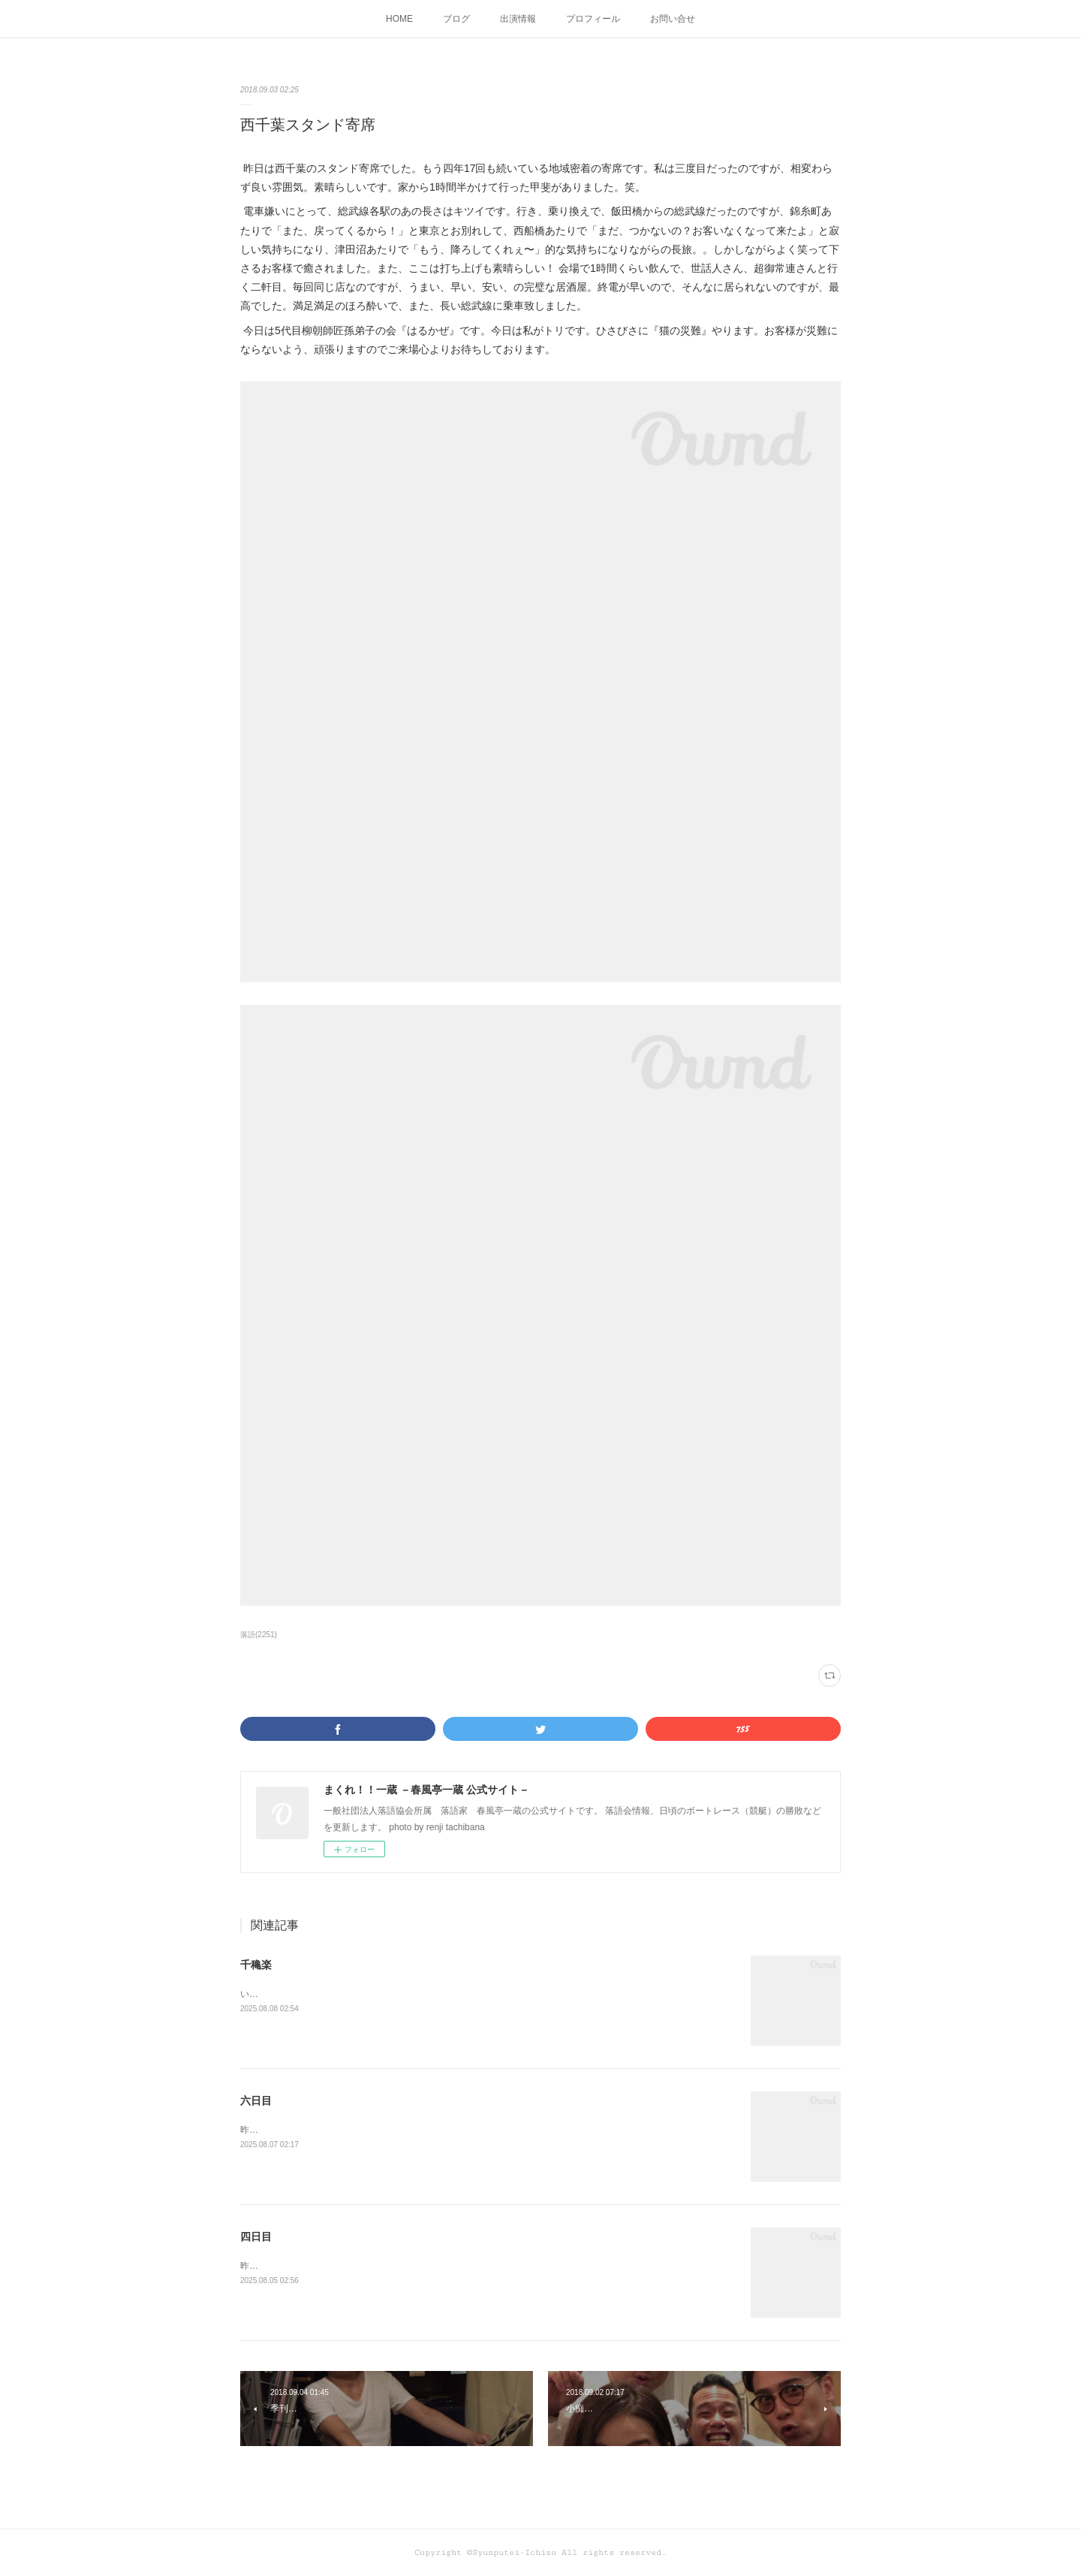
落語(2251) (258, 1634)
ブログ (456, 19)
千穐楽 (256, 1965)
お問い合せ (672, 19)
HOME (399, 19)
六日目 (256, 2101)
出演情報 (518, 19)
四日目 (256, 2237)
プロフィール (593, 19)
